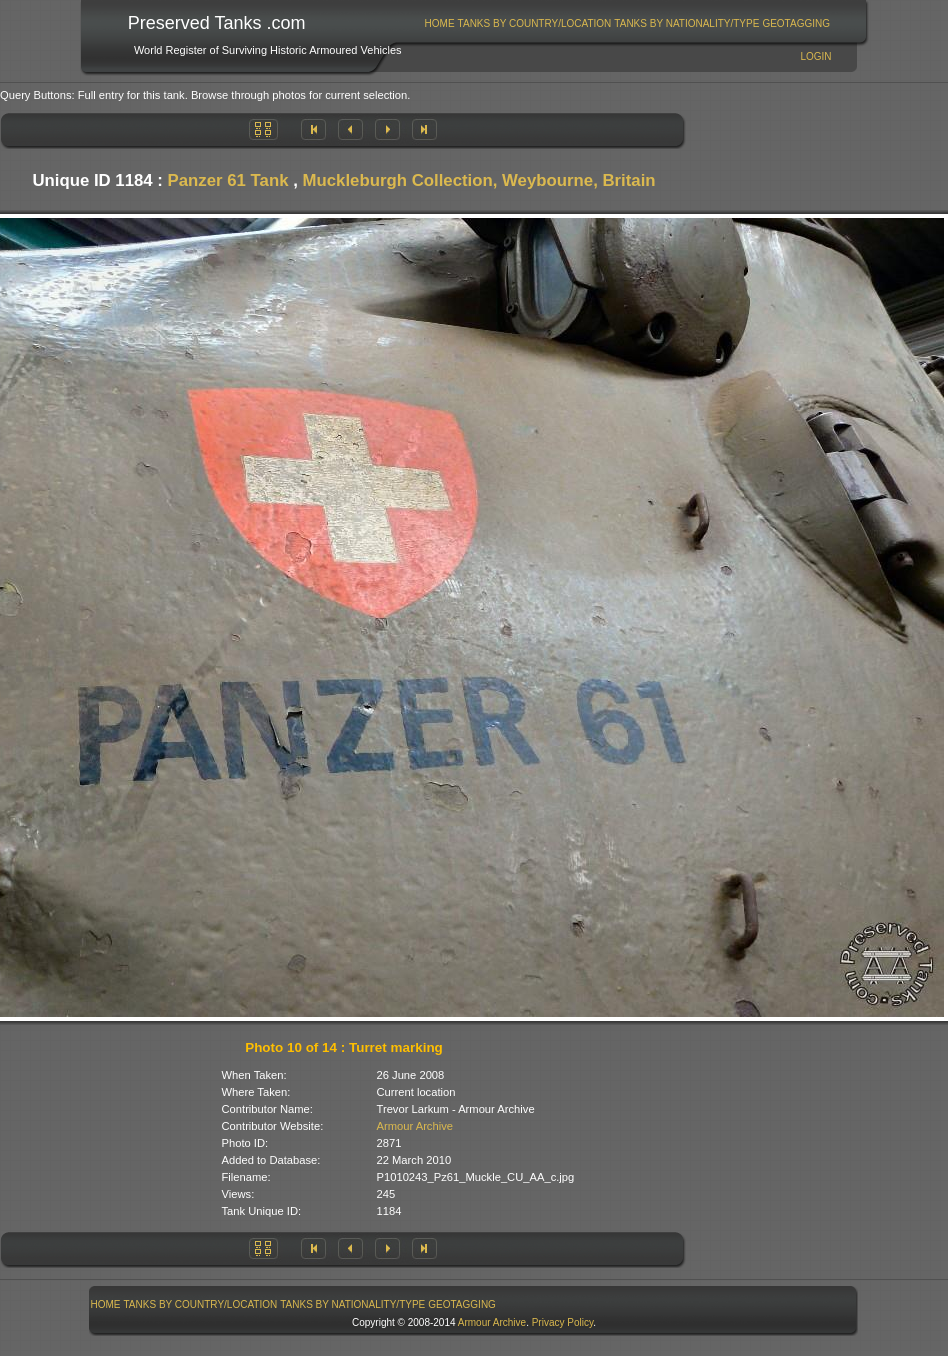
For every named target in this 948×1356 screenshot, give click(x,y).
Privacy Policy (563, 1322)
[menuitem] (439, 23)
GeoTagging (796, 23)
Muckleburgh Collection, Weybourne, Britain (479, 180)
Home (440, 23)
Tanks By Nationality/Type (686, 23)
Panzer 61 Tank (228, 180)
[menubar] (627, 23)
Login (815, 56)
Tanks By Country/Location (535, 23)
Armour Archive (415, 1126)
